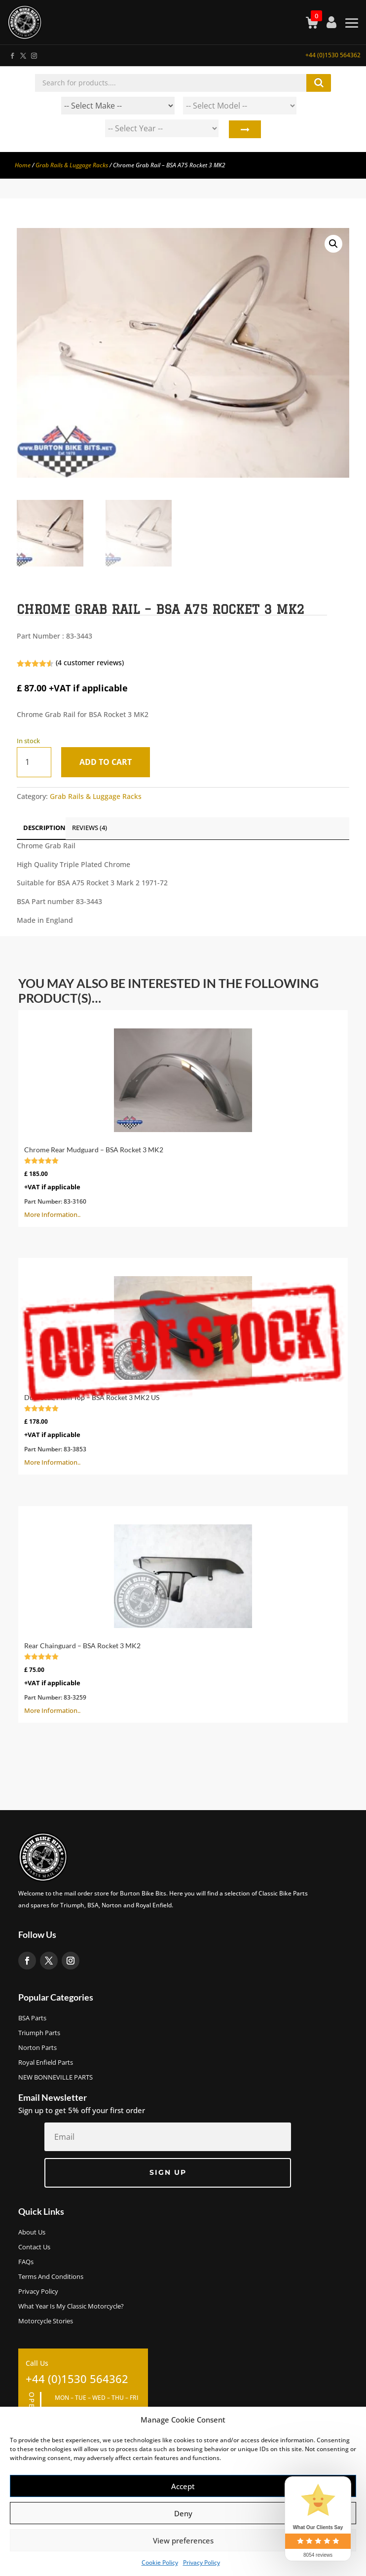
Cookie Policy (160, 2562)
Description (44, 827)
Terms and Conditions (50, 2277)
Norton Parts (37, 2048)
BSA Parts (32, 2018)
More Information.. (183, 1117)
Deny (183, 2513)
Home (23, 165)
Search (244, 131)
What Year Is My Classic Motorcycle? (71, 2307)
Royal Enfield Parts (45, 2063)
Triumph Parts (39, 2033)
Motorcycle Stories (45, 2321)
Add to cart (105, 762)
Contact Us (34, 2247)
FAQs (26, 2262)
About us (31, 2232)
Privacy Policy (201, 2562)
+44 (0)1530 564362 (333, 55)
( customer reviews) (90, 662)
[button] (333, 244)
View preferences (183, 2540)
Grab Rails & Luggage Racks (72, 165)
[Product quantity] (34, 762)
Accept (183, 2486)
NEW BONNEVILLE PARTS (55, 2078)
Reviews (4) (89, 827)
